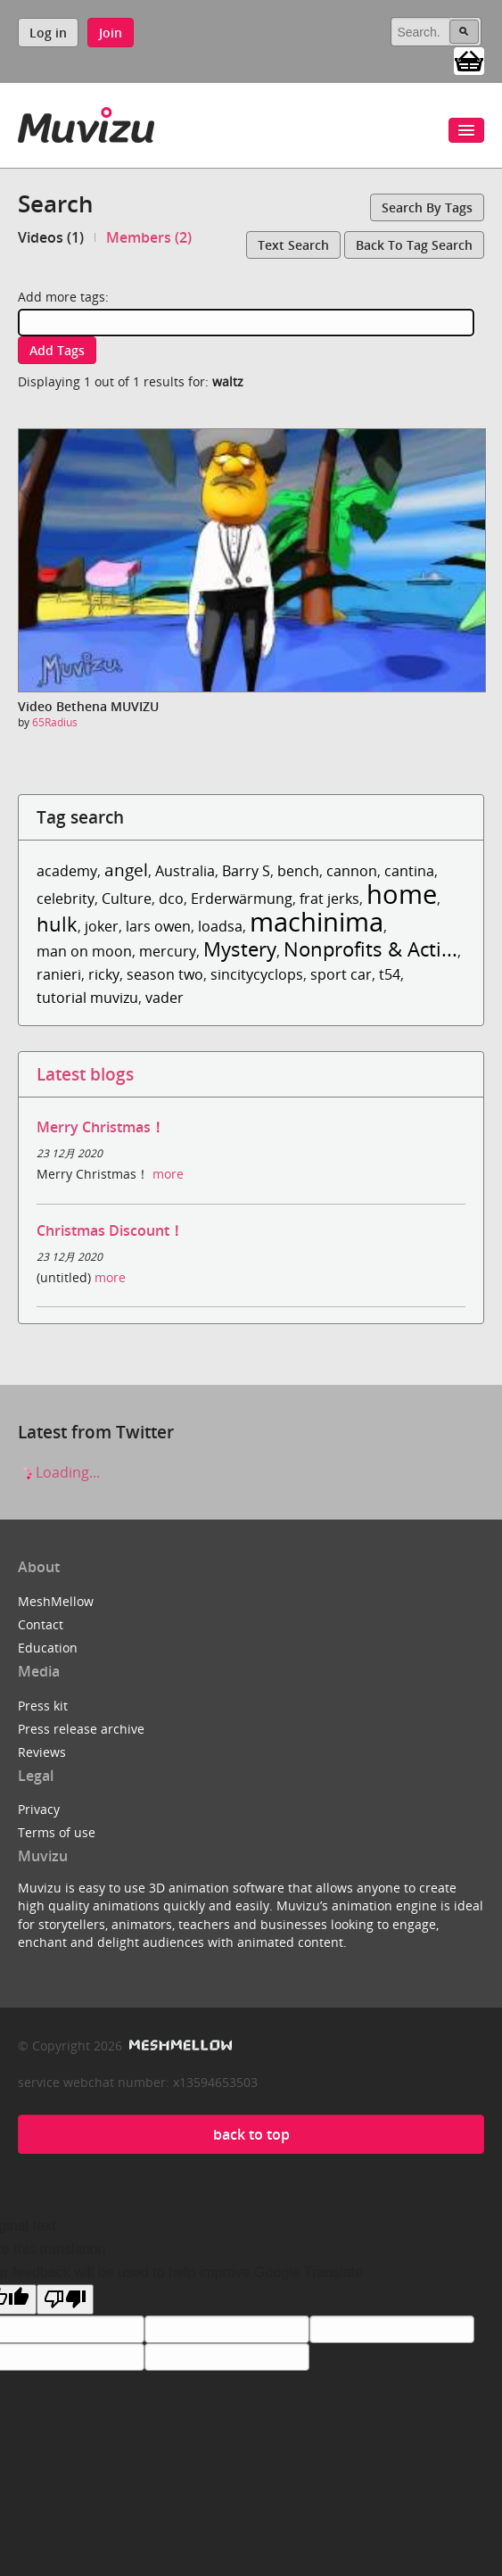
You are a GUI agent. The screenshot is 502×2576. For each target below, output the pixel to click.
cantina (409, 871)
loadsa (220, 926)
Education (48, 1647)
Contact (40, 1624)
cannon (351, 871)
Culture (127, 898)
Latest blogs (85, 1074)
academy (67, 871)
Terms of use (56, 1832)
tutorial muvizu (87, 997)
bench (298, 871)
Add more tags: (63, 296)
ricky (103, 974)
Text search (293, 244)
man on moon (84, 951)
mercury (167, 951)
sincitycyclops (256, 974)
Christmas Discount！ (110, 1230)
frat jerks (329, 898)
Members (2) (149, 237)
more (168, 1173)
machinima (316, 921)
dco (171, 898)
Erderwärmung (241, 898)
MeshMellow (56, 1601)
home (401, 893)
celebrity (66, 898)
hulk (57, 924)
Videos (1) (51, 237)
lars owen (158, 926)
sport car (341, 974)
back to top (251, 2134)
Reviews (42, 1752)
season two (165, 974)
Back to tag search (414, 244)
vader (164, 997)
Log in (48, 32)
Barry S (246, 871)
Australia (185, 871)
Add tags (57, 350)
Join (110, 32)
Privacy (39, 1809)
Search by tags (427, 207)
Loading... (59, 1472)
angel (126, 869)
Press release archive (81, 1728)
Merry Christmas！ (101, 1127)
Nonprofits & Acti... (370, 949)
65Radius (55, 722)
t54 (389, 974)
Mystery (239, 949)
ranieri (59, 974)
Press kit (43, 1705)
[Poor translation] (65, 2299)
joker (102, 926)
